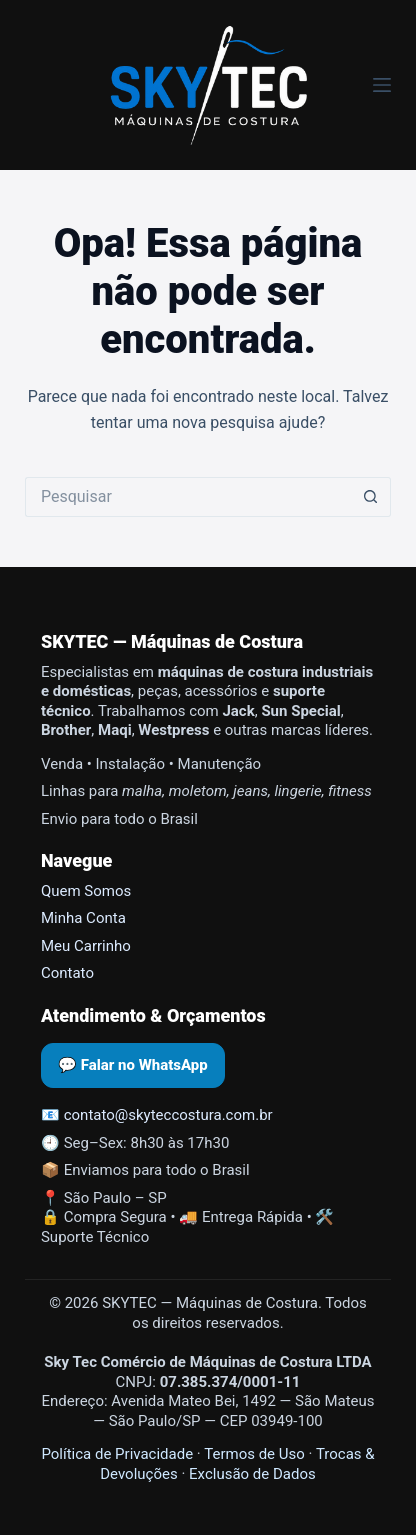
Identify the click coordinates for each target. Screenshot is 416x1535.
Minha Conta (83, 918)
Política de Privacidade (117, 1454)
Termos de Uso (254, 1454)
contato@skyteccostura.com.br (168, 1115)
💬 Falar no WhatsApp (133, 1065)
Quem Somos (86, 891)
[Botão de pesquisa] (371, 497)
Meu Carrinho (86, 946)
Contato (67, 973)
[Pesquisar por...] (188, 497)
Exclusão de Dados (252, 1474)
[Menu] (382, 85)
